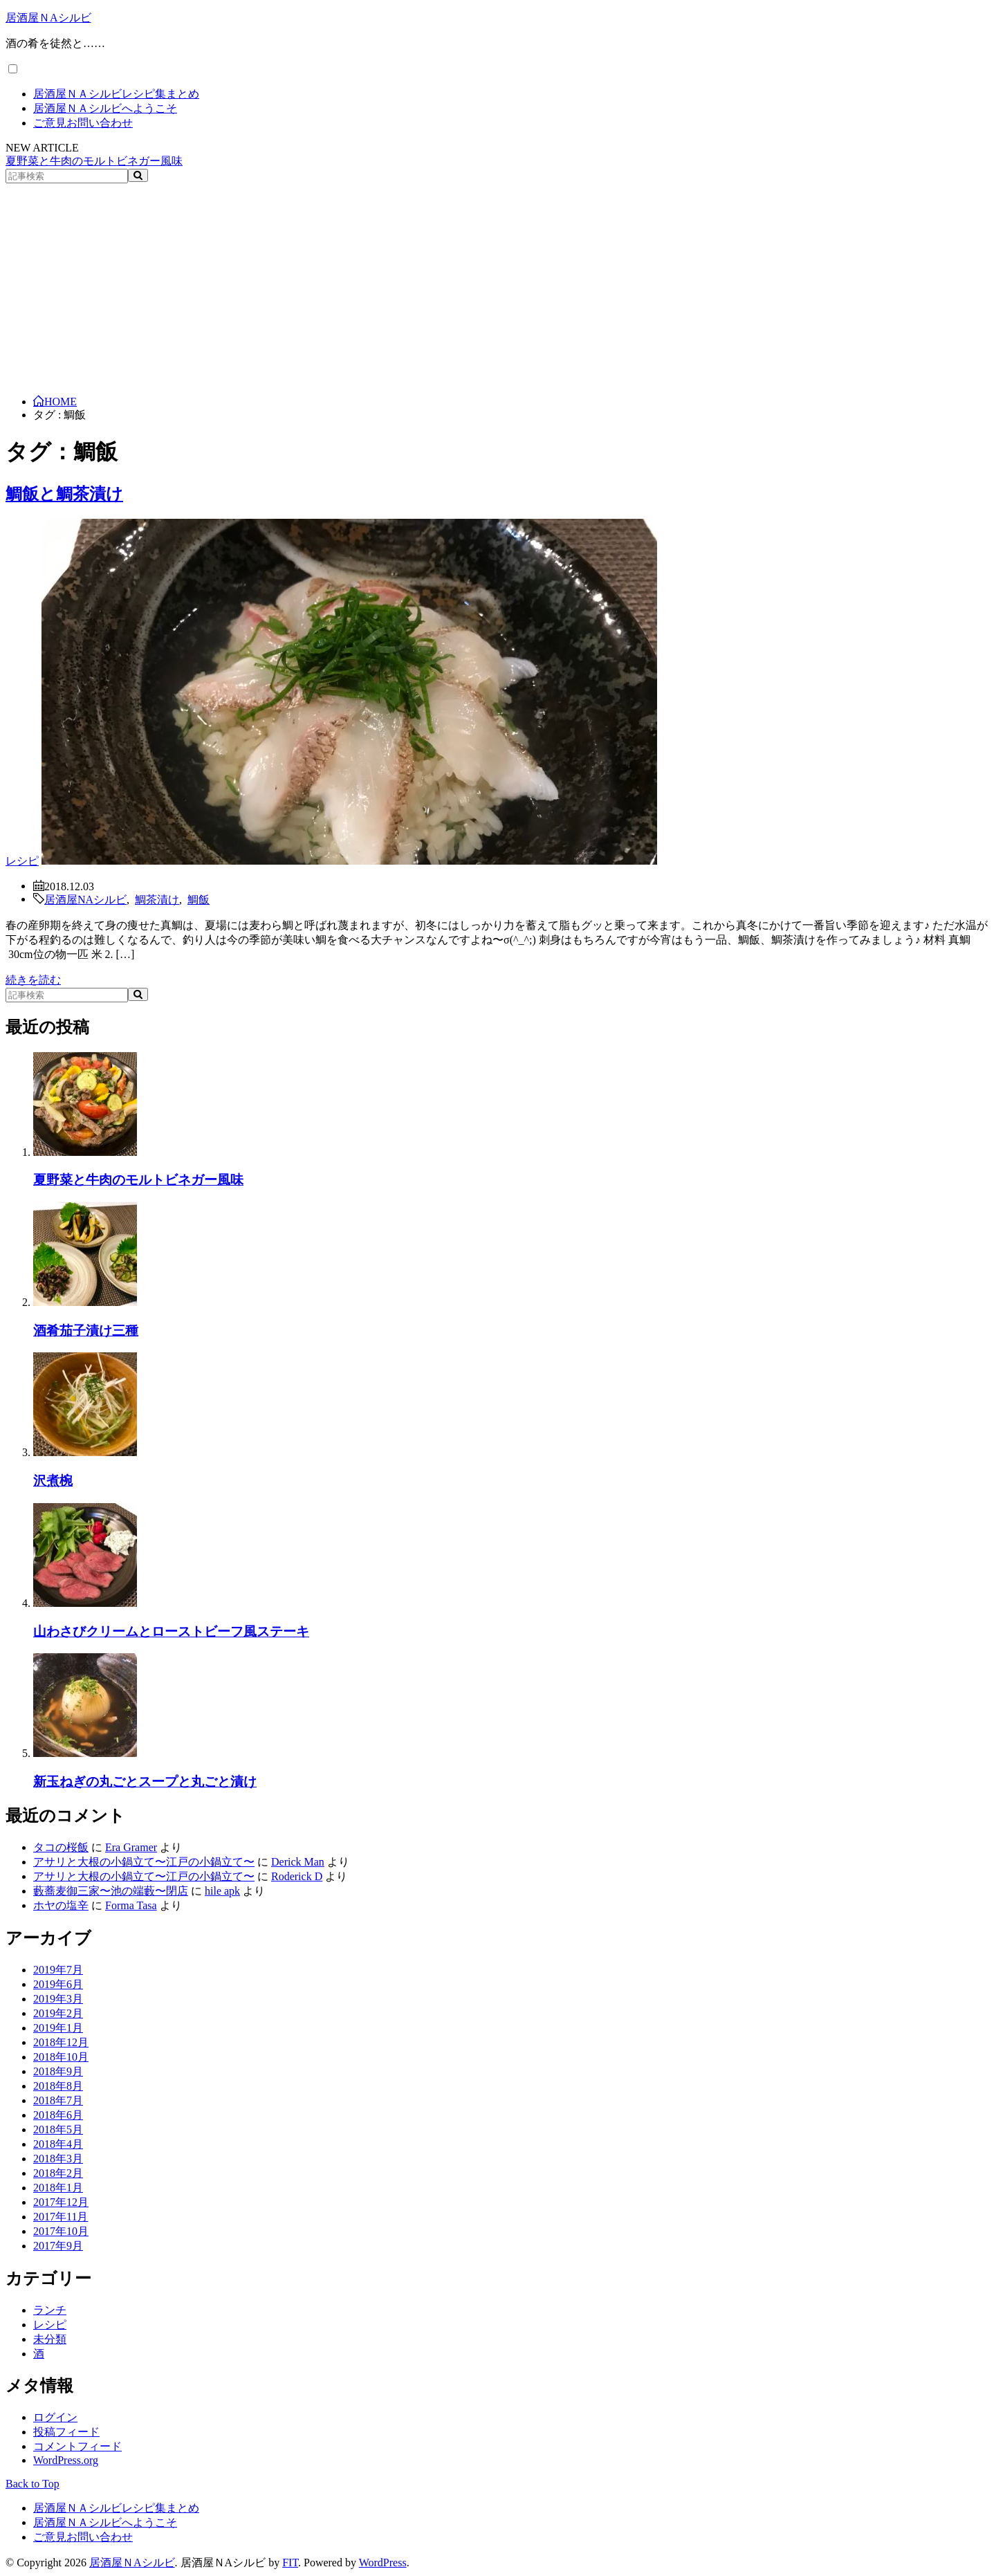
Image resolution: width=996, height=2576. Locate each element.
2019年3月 (58, 1999)
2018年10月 (61, 2057)
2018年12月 (61, 2042)
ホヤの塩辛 (61, 1905)
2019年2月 (58, 2013)
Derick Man (297, 1862)
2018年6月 (58, 2115)
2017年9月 (58, 2246)
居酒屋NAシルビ (85, 898)
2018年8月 (58, 2086)
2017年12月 (61, 2202)
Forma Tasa (131, 1905)
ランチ (49, 2310)
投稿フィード (66, 2432)
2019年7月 (58, 1970)
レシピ (22, 861)
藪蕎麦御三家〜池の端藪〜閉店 (110, 1891)
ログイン (55, 2417)
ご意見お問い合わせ (83, 123)
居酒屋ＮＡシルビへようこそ (105, 108)
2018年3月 (58, 2158)
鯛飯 (198, 898)
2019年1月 (58, 2028)
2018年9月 (58, 2071)
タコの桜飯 (61, 1847)
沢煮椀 (53, 1480)
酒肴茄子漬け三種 (85, 1330)
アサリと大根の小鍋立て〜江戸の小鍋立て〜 (144, 1862)
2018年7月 (58, 2100)
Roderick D (296, 1876)
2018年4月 (58, 2144)
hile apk (222, 1891)
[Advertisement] (498, 287)
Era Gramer (131, 1847)
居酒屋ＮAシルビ (48, 18)
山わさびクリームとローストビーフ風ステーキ (171, 1631)
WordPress (383, 2562)
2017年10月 (61, 2231)
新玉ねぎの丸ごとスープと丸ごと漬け (145, 1781)
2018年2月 (58, 2173)
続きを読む (33, 980)
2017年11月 (60, 2217)
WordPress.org (65, 2460)
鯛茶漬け (157, 898)
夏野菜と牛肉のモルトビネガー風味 (94, 161)
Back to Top (32, 2484)
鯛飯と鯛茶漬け (64, 494)
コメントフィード (77, 2446)
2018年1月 (58, 2187)
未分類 (49, 2339)
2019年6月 (58, 1984)
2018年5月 (58, 2129)
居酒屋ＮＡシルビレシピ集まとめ (116, 94)
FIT (290, 2562)
